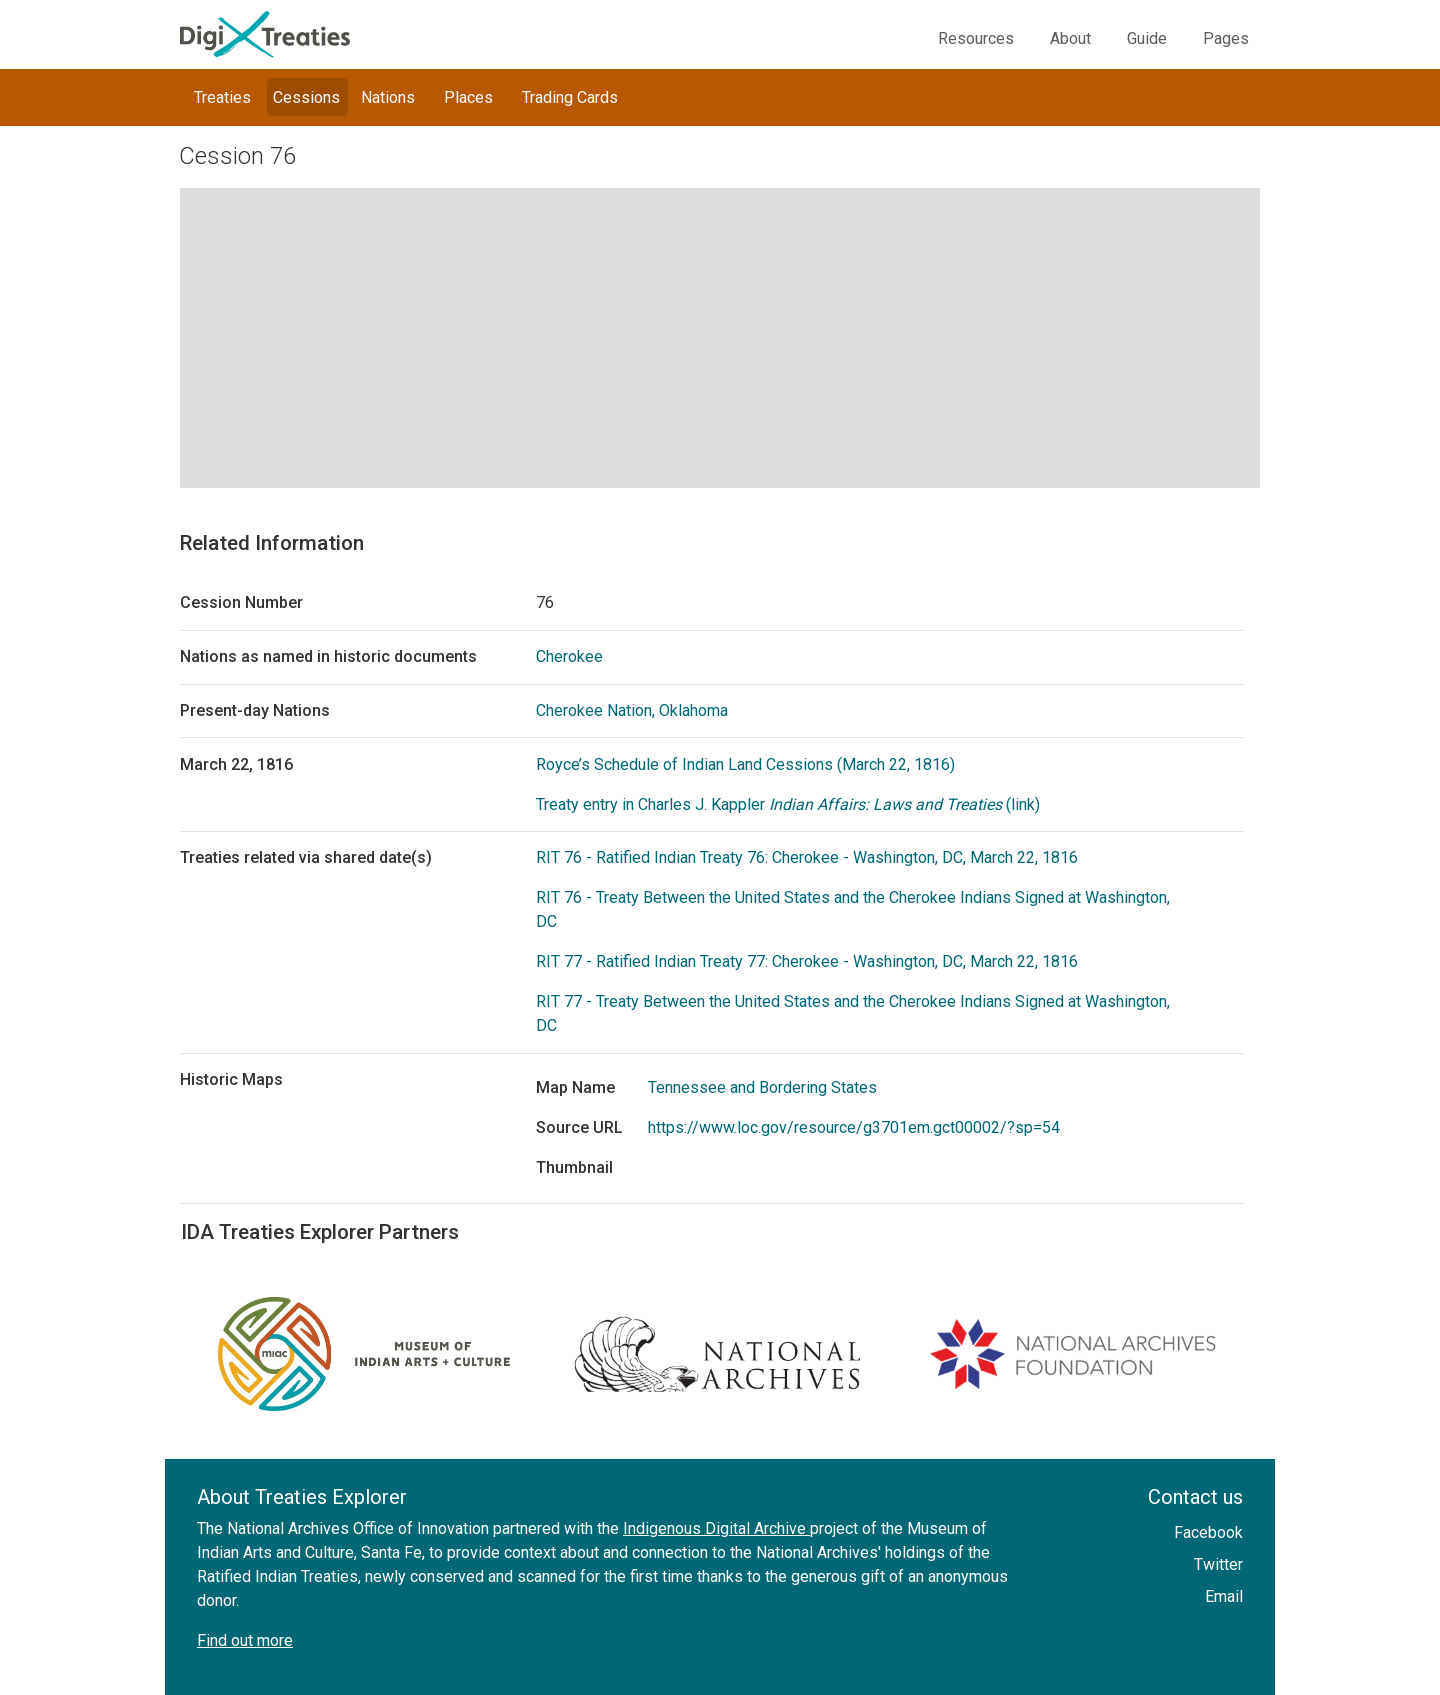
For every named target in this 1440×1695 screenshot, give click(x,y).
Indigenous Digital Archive (716, 1528)
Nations (388, 97)
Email (1224, 1596)
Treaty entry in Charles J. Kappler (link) (788, 804)
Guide (1147, 38)
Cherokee (569, 656)
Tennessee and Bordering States (762, 1087)
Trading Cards (570, 97)
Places (468, 97)
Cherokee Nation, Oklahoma (632, 710)
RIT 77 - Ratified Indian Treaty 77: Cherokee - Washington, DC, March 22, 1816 (807, 961)
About (1070, 38)
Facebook (1208, 1532)
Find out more (245, 1640)
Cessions (306, 97)
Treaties (222, 97)
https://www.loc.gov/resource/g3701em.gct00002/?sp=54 (854, 1127)
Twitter (1218, 1564)
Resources (976, 38)
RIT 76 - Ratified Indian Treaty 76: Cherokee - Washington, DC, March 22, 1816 (807, 857)
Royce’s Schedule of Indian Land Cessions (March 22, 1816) (745, 764)
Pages (1226, 38)
